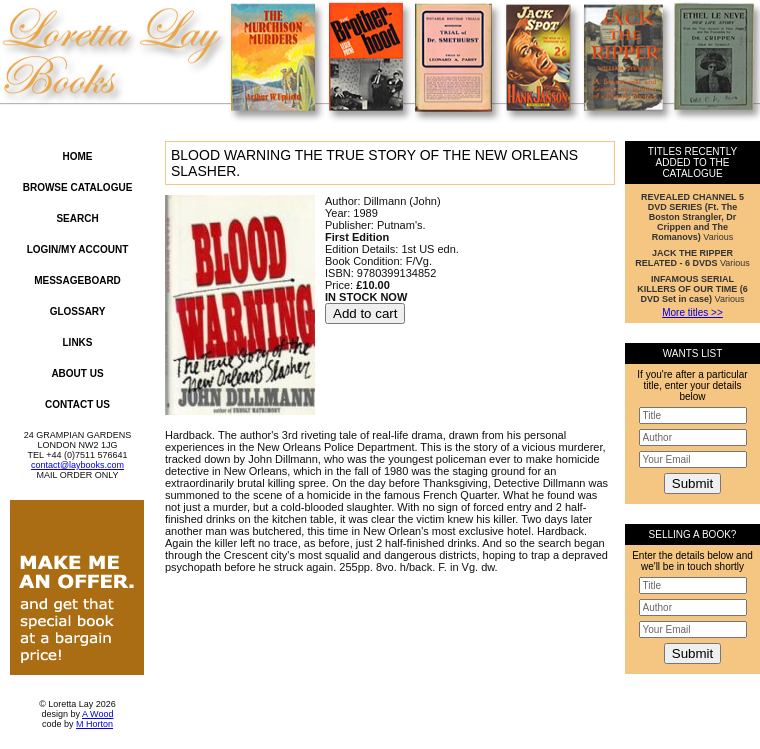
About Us (77, 373)
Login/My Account (78, 249)
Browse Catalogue (78, 187)
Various (692, 217)
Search (77, 218)
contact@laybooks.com (77, 465)
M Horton (94, 724)
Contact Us (77, 404)
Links (78, 342)
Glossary (78, 311)
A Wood (97, 714)
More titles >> (692, 312)
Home (78, 156)
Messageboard (77, 280)
